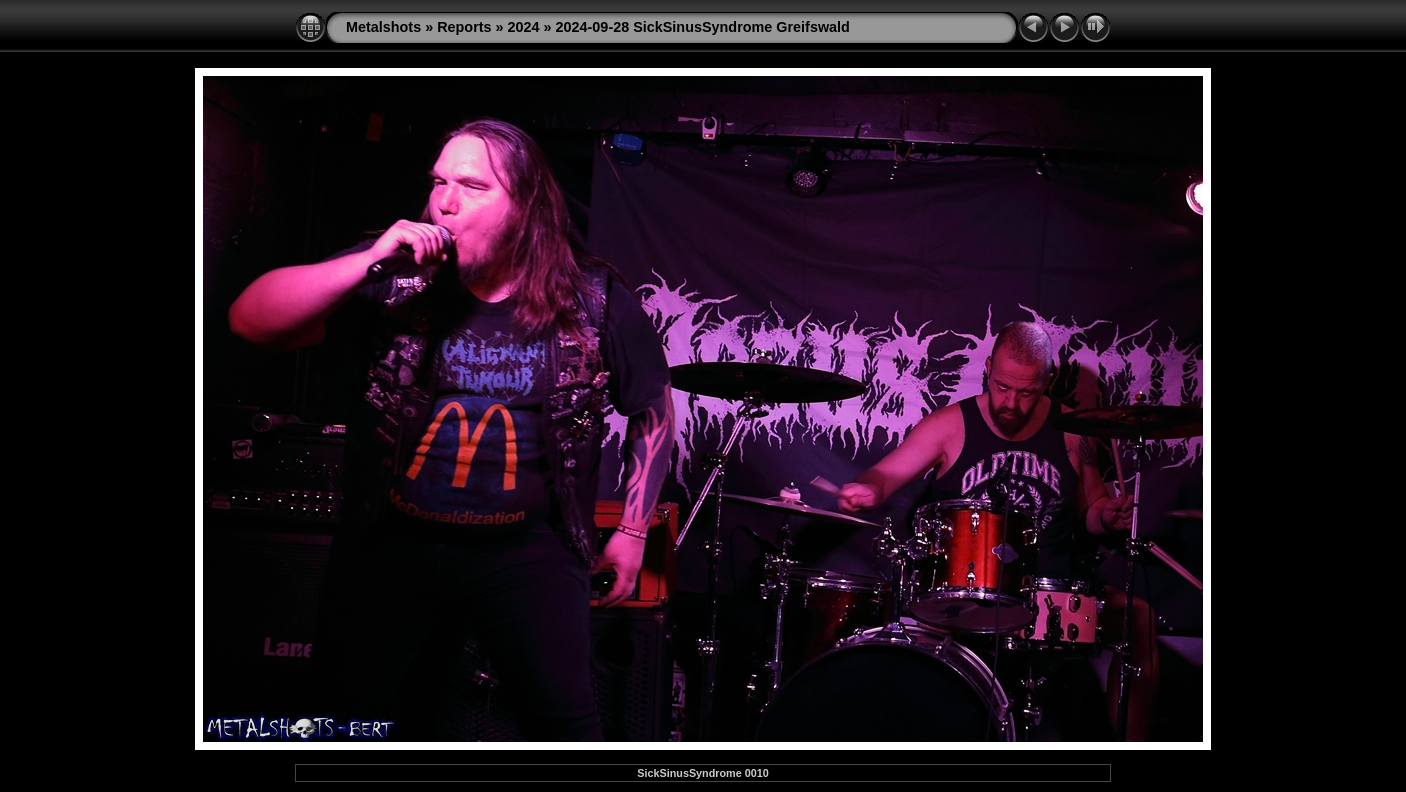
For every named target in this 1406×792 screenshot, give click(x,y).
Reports (464, 27)
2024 (524, 27)
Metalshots (383, 27)
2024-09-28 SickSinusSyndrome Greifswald (703, 27)
